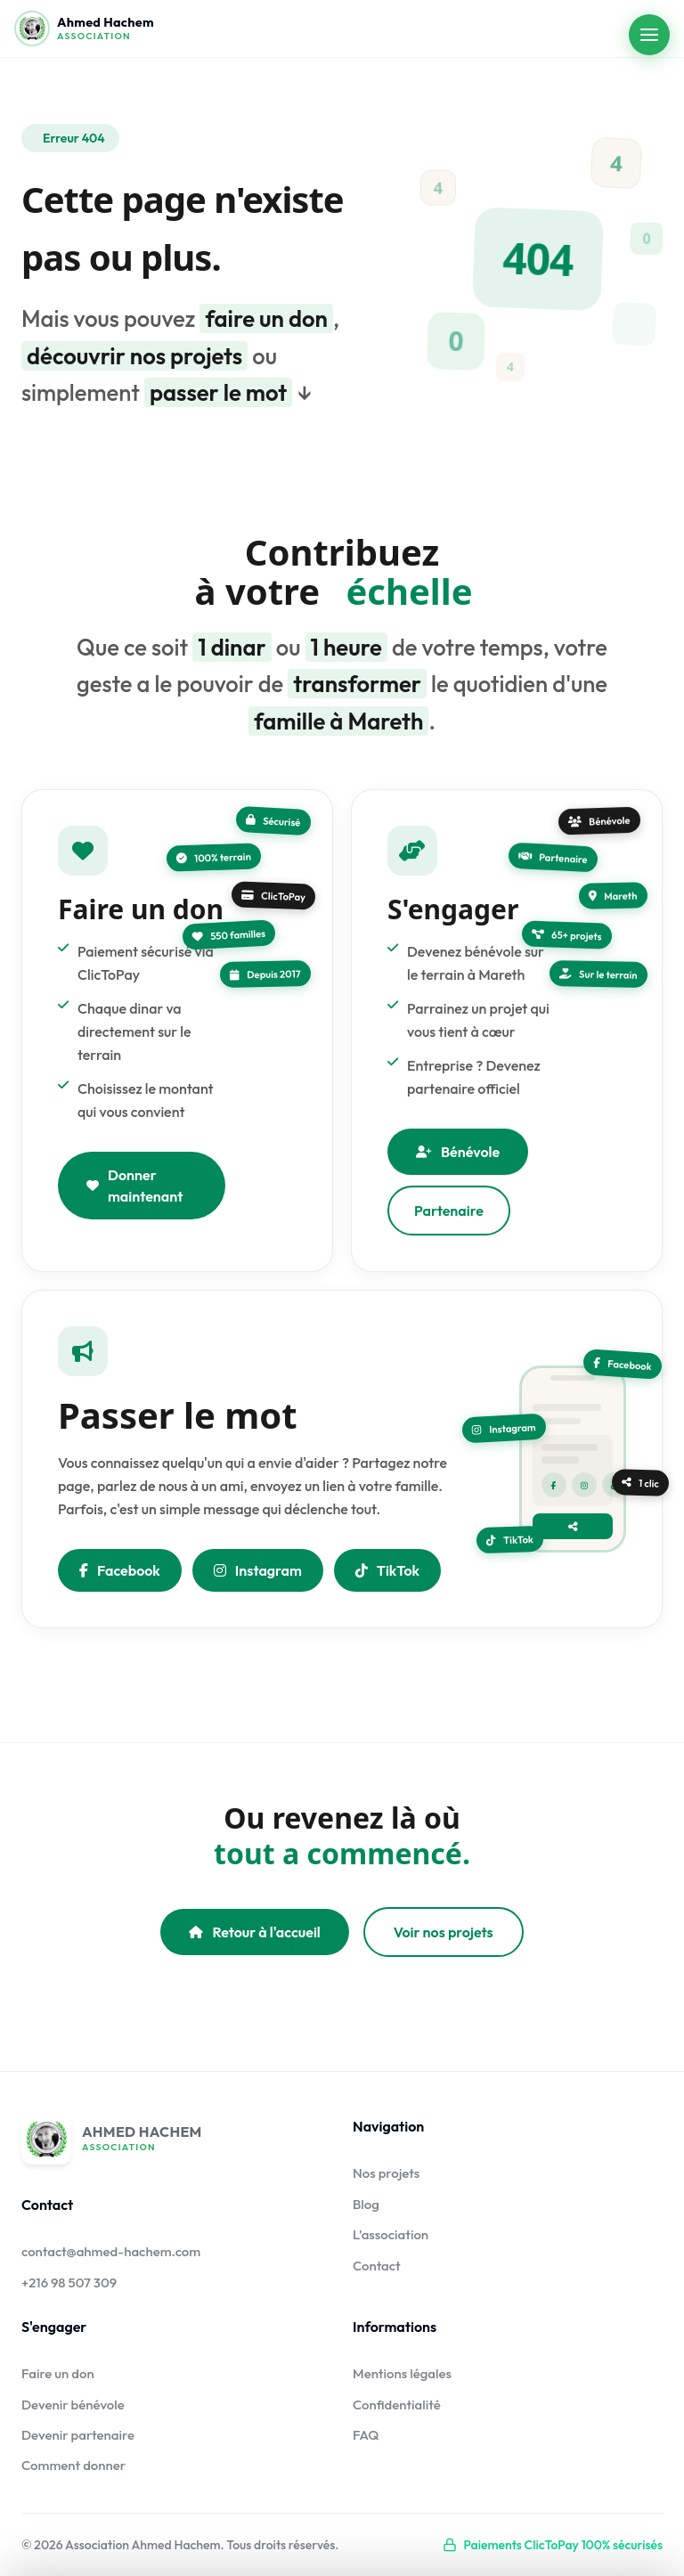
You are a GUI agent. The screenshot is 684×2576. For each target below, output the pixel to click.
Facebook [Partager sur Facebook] (119, 1580)
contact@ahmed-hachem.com (110, 2251)
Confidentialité (397, 2404)
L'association (390, 2234)
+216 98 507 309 (69, 2282)
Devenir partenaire (77, 2434)
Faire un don (57, 2373)
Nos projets (386, 2172)
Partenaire (449, 1234)
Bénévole (458, 1176)
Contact (377, 2265)
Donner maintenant (134, 1195)
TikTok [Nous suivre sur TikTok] (387, 1580)
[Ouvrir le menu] (649, 34)
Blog (366, 2204)
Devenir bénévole (73, 2404)
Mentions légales (402, 2373)
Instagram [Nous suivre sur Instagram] (258, 1580)
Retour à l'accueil (254, 1932)
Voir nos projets (443, 1932)
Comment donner (73, 2465)
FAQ (366, 2434)
